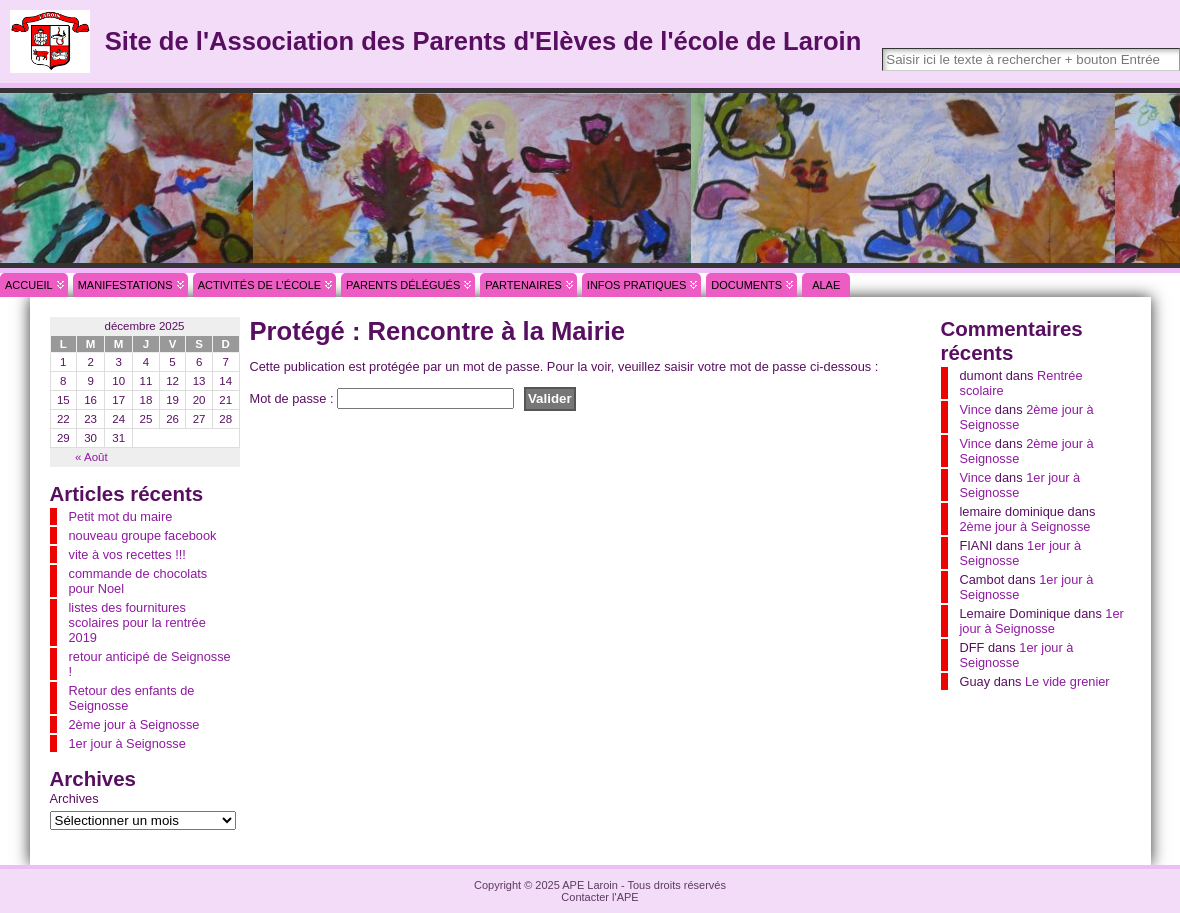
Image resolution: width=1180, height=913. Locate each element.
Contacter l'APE (599, 897)
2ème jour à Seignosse (134, 724)
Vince (976, 409)
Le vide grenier (1067, 681)
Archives (74, 798)
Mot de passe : (382, 398)
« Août (91, 457)
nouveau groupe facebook (143, 535)
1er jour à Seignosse (127, 743)
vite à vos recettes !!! (127, 554)
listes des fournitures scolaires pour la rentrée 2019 (137, 622)
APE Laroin (590, 885)
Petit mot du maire (121, 516)
